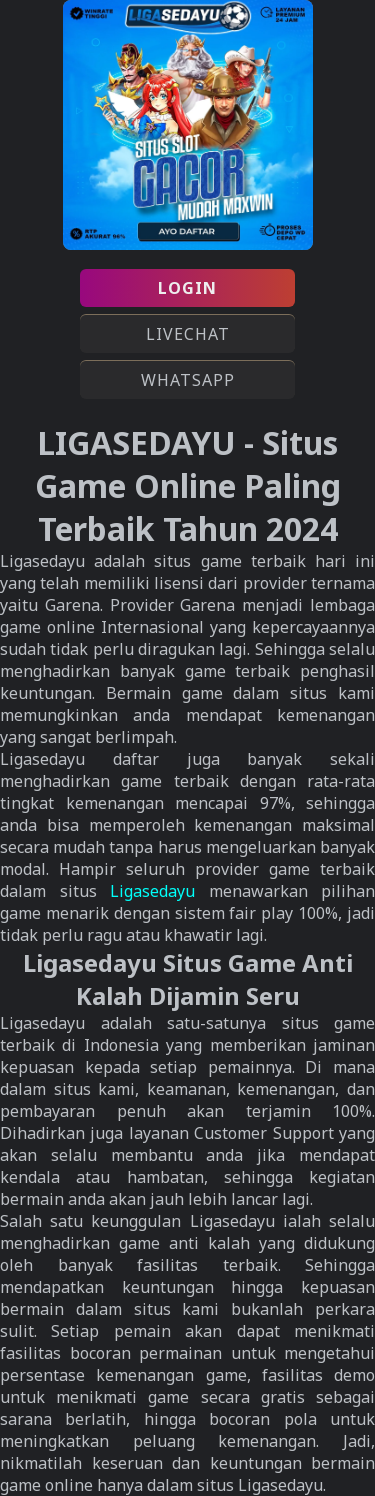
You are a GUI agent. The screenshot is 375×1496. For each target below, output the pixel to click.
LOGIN (187, 288)
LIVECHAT (188, 334)
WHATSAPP (188, 380)
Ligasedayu (152, 891)
